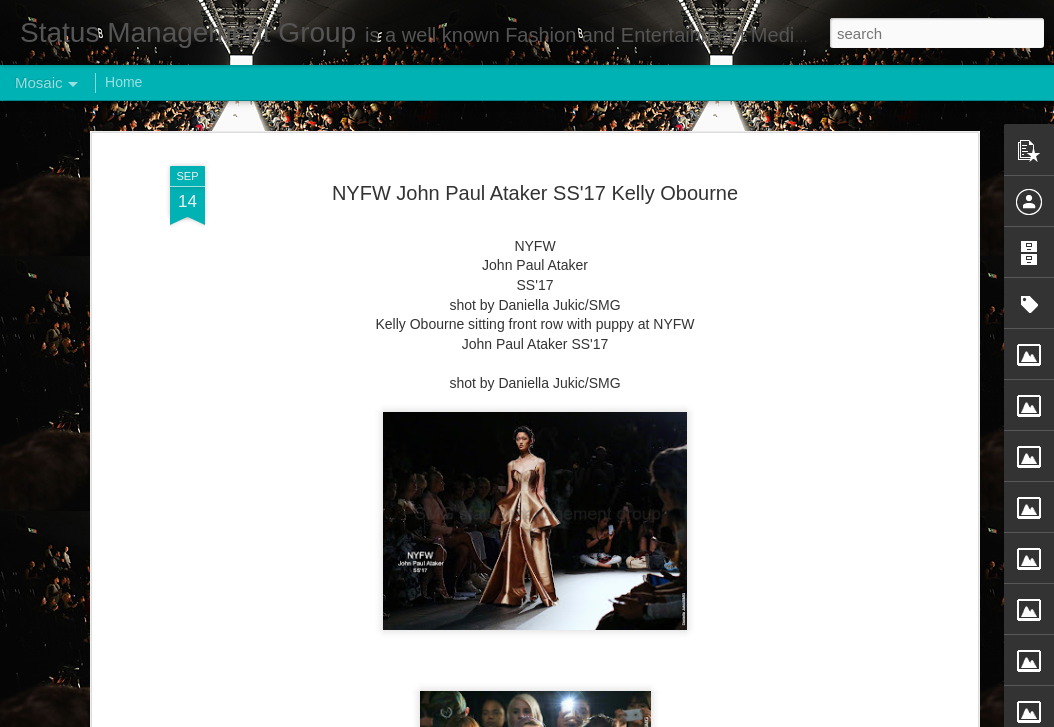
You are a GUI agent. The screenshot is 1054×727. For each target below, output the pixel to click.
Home (123, 82)
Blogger (589, 716)
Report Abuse (648, 716)
